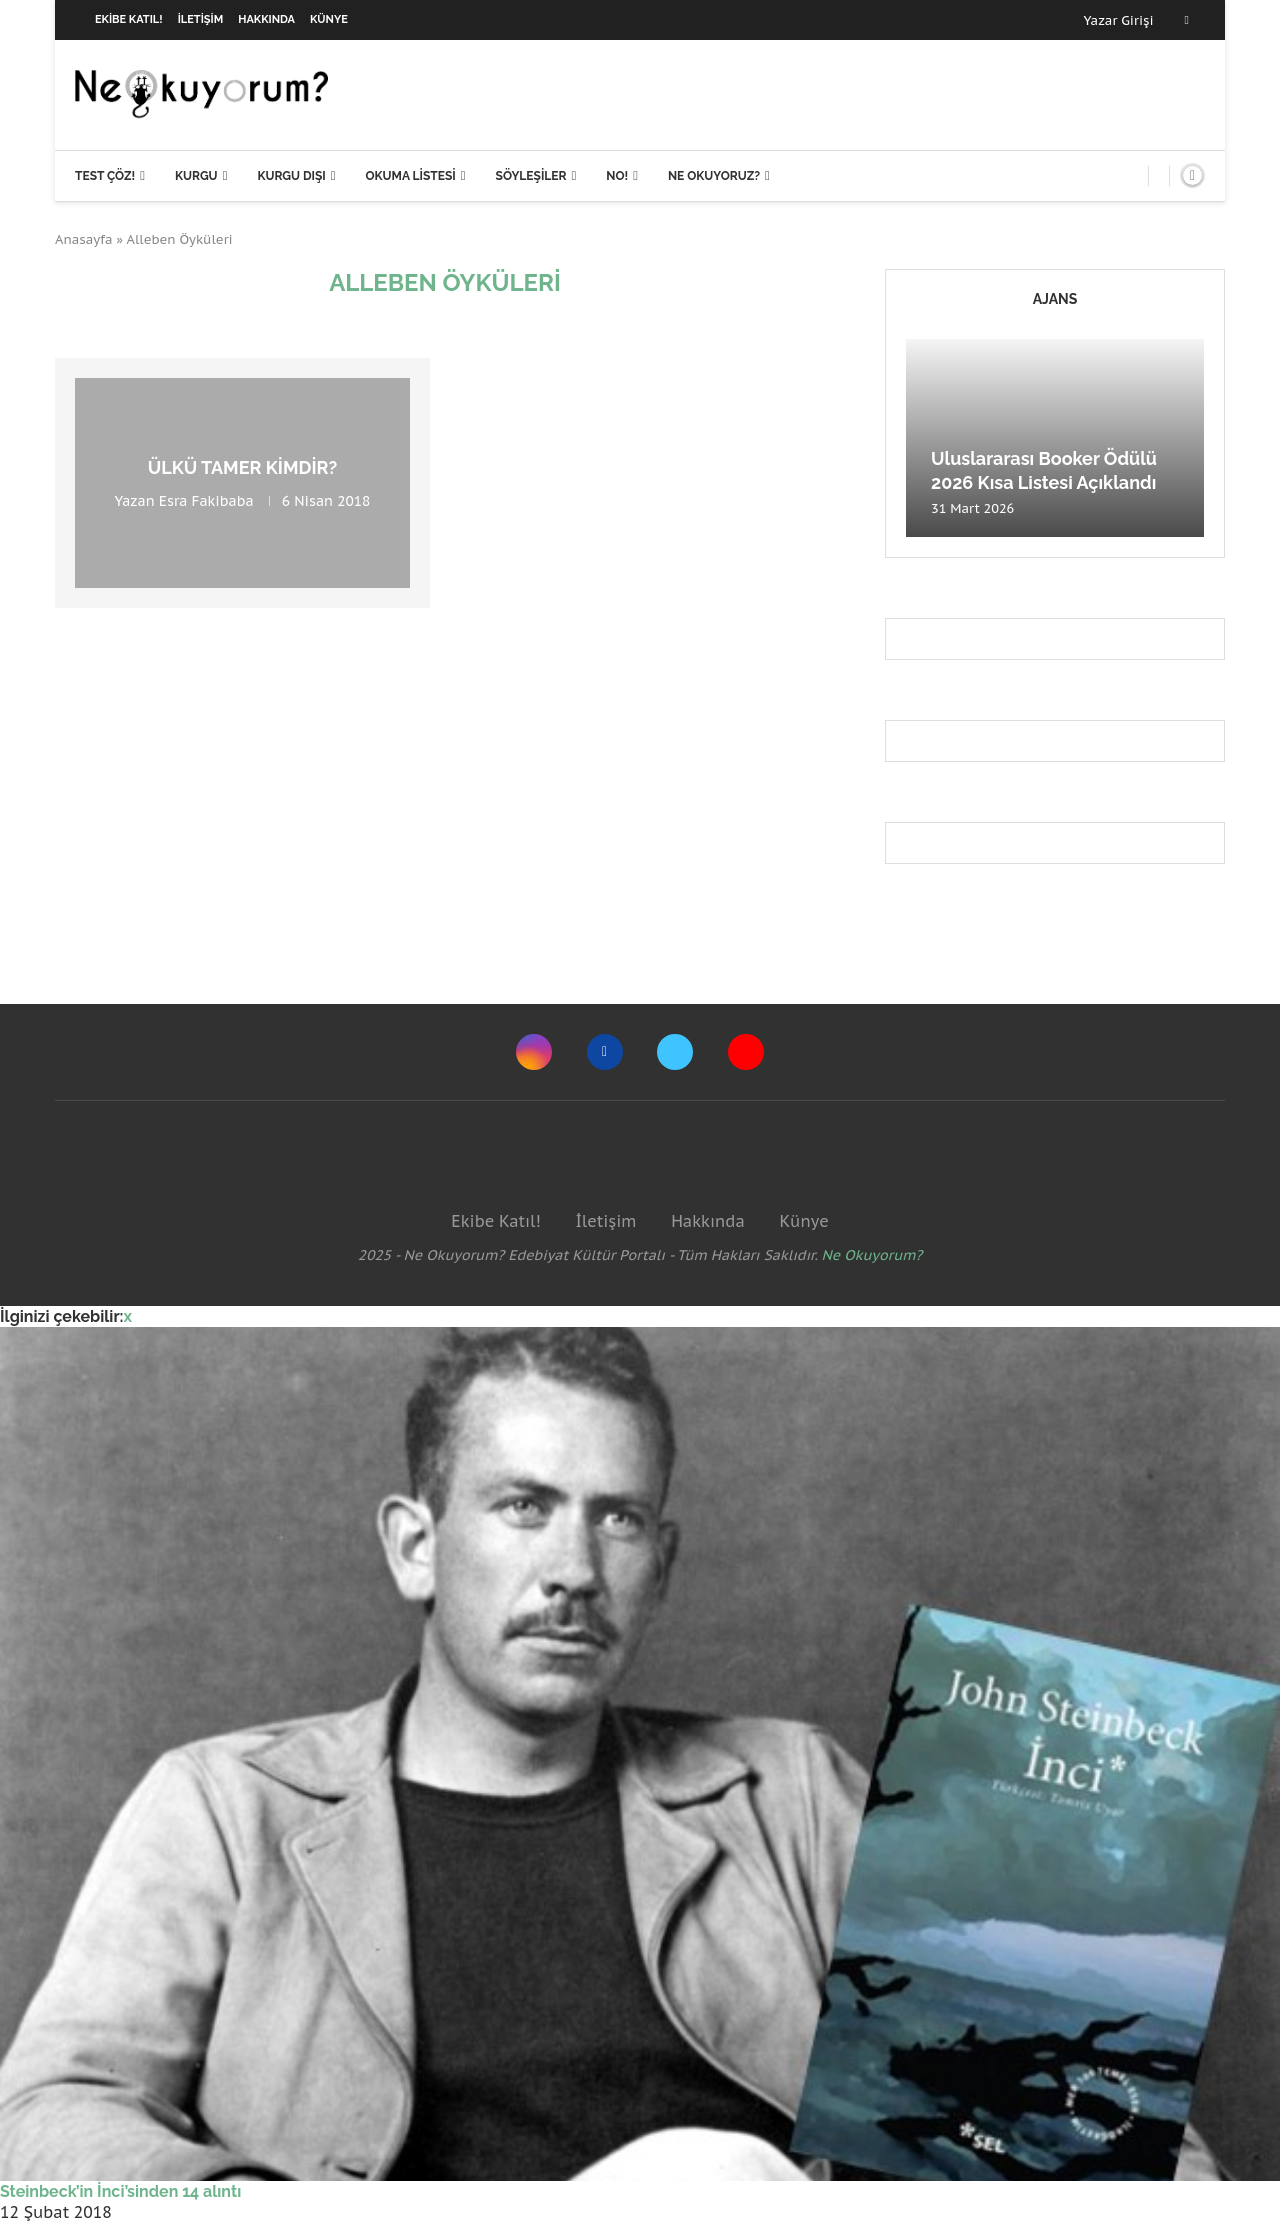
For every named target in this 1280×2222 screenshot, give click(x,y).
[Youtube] (746, 1052)
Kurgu (196, 176)
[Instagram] (534, 1052)
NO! (617, 176)
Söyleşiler (531, 176)
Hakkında (266, 19)
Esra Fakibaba (206, 501)
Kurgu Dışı (291, 176)
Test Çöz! (105, 176)
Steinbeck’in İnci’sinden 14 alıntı (120, 2191)
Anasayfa (84, 239)
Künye (329, 19)
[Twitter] (675, 1052)
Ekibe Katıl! (129, 19)
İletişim (201, 19)
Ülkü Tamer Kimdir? (243, 467)
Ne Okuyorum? (872, 1255)
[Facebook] (1187, 20)
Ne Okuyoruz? (714, 176)
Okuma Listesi (410, 176)
